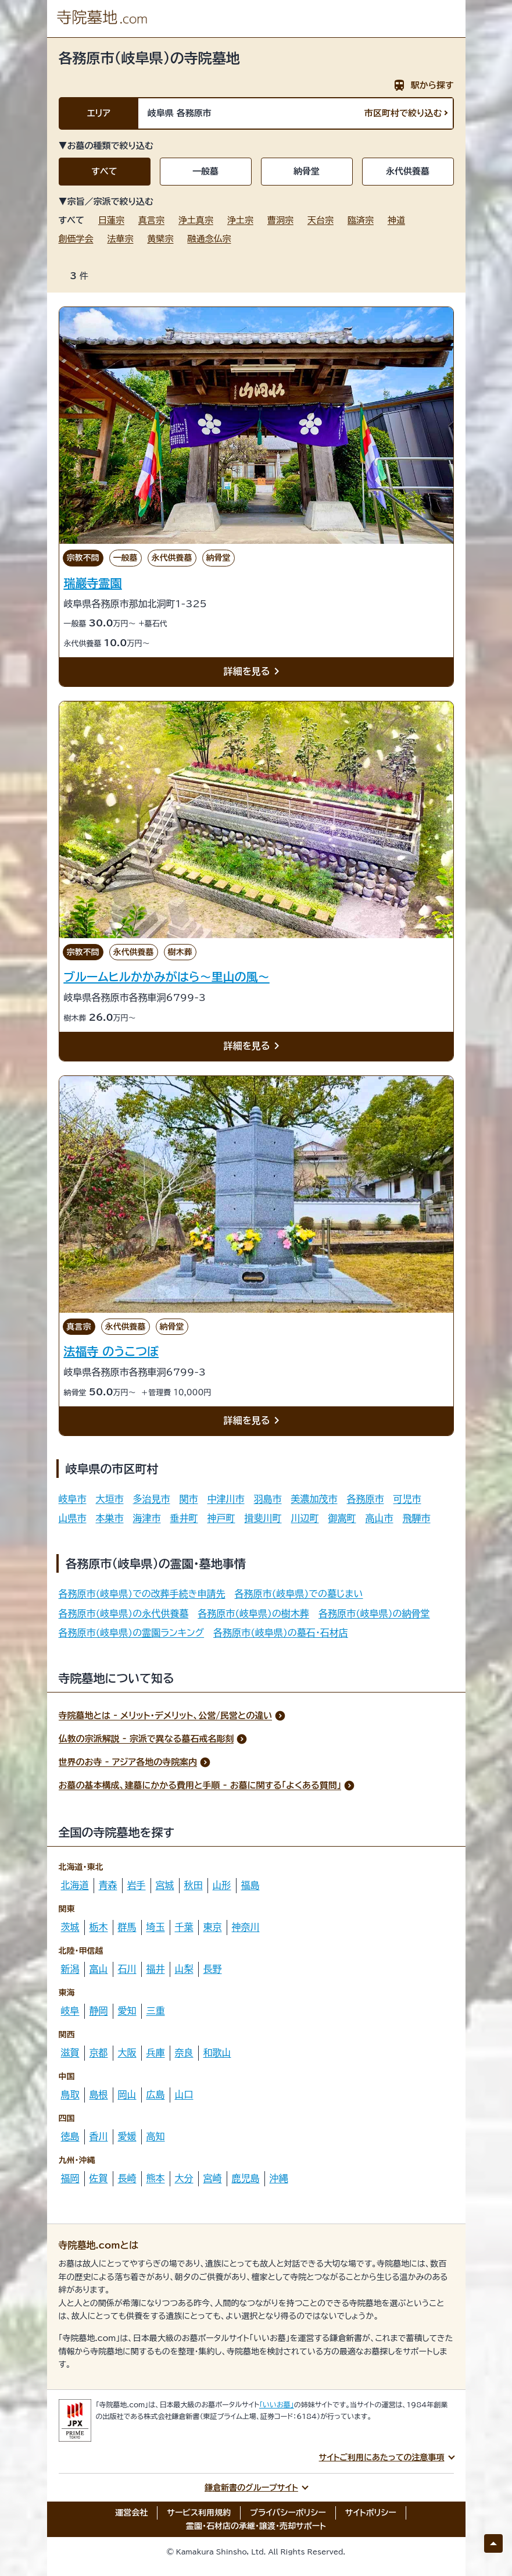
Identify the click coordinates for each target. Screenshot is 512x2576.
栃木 (98, 1927)
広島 (155, 2094)
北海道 (75, 1885)
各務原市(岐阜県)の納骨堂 (374, 1613)
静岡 (98, 2010)
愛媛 (127, 2136)
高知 (155, 2136)
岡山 (127, 2094)
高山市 (379, 1518)
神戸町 (221, 1518)
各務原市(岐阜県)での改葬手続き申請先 (142, 1593)
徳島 (70, 2136)
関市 (189, 1498)
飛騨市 (417, 1518)
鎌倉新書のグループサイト (251, 2488)
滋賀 (70, 2052)
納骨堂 (306, 171)
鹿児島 (246, 2178)
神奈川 (246, 1927)
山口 (184, 2094)
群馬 (127, 1927)
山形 (222, 1885)
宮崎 (212, 2178)
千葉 (184, 1927)
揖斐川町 (263, 1518)
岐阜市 (73, 1498)
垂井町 (184, 1518)
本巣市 (110, 1518)
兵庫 (155, 2052)
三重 (155, 2010)
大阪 (127, 2052)
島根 (98, 2094)
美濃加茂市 (314, 1498)
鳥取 (70, 2094)
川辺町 (305, 1518)
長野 (212, 1968)
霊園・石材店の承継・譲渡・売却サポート (256, 2526)
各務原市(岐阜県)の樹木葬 (253, 1613)
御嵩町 (342, 1518)
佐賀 (98, 2178)
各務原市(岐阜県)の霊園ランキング (132, 1632)
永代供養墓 (407, 171)
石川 (127, 1968)
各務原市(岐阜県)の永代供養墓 (124, 1613)
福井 (155, 1968)
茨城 (70, 1927)
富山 (98, 1968)
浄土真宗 (195, 220)
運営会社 (131, 2513)
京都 (98, 2052)
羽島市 (268, 1498)
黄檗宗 (161, 238)
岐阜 (70, 2010)
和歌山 (217, 2052)
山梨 (184, 1968)
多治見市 (151, 1498)
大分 (184, 2178)
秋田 (193, 1885)
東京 (212, 1927)
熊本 (155, 2178)
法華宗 (121, 238)
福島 (250, 1885)
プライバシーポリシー (288, 2513)
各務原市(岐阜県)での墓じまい (299, 1593)
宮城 (165, 1885)
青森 (108, 1885)
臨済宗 (361, 220)
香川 (98, 2136)
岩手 (136, 1885)
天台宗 (320, 220)
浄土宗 (240, 220)
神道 (396, 220)
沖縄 (279, 2178)
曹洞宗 (280, 220)
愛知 (127, 2010)
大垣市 (110, 1498)
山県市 (73, 1518)
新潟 (70, 1968)
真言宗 (151, 220)
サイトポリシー (370, 2513)
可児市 (407, 1498)
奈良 (184, 2052)
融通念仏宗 (209, 238)
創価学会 (76, 238)
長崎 (127, 2178)
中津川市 (226, 1498)
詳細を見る (254, 671)
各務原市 (365, 1498)
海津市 (147, 1518)
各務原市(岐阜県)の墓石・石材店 (280, 1632)
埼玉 (155, 1927)
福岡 (70, 2178)
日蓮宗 (111, 220)
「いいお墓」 (276, 2404)
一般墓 (205, 171)
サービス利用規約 (199, 2513)
